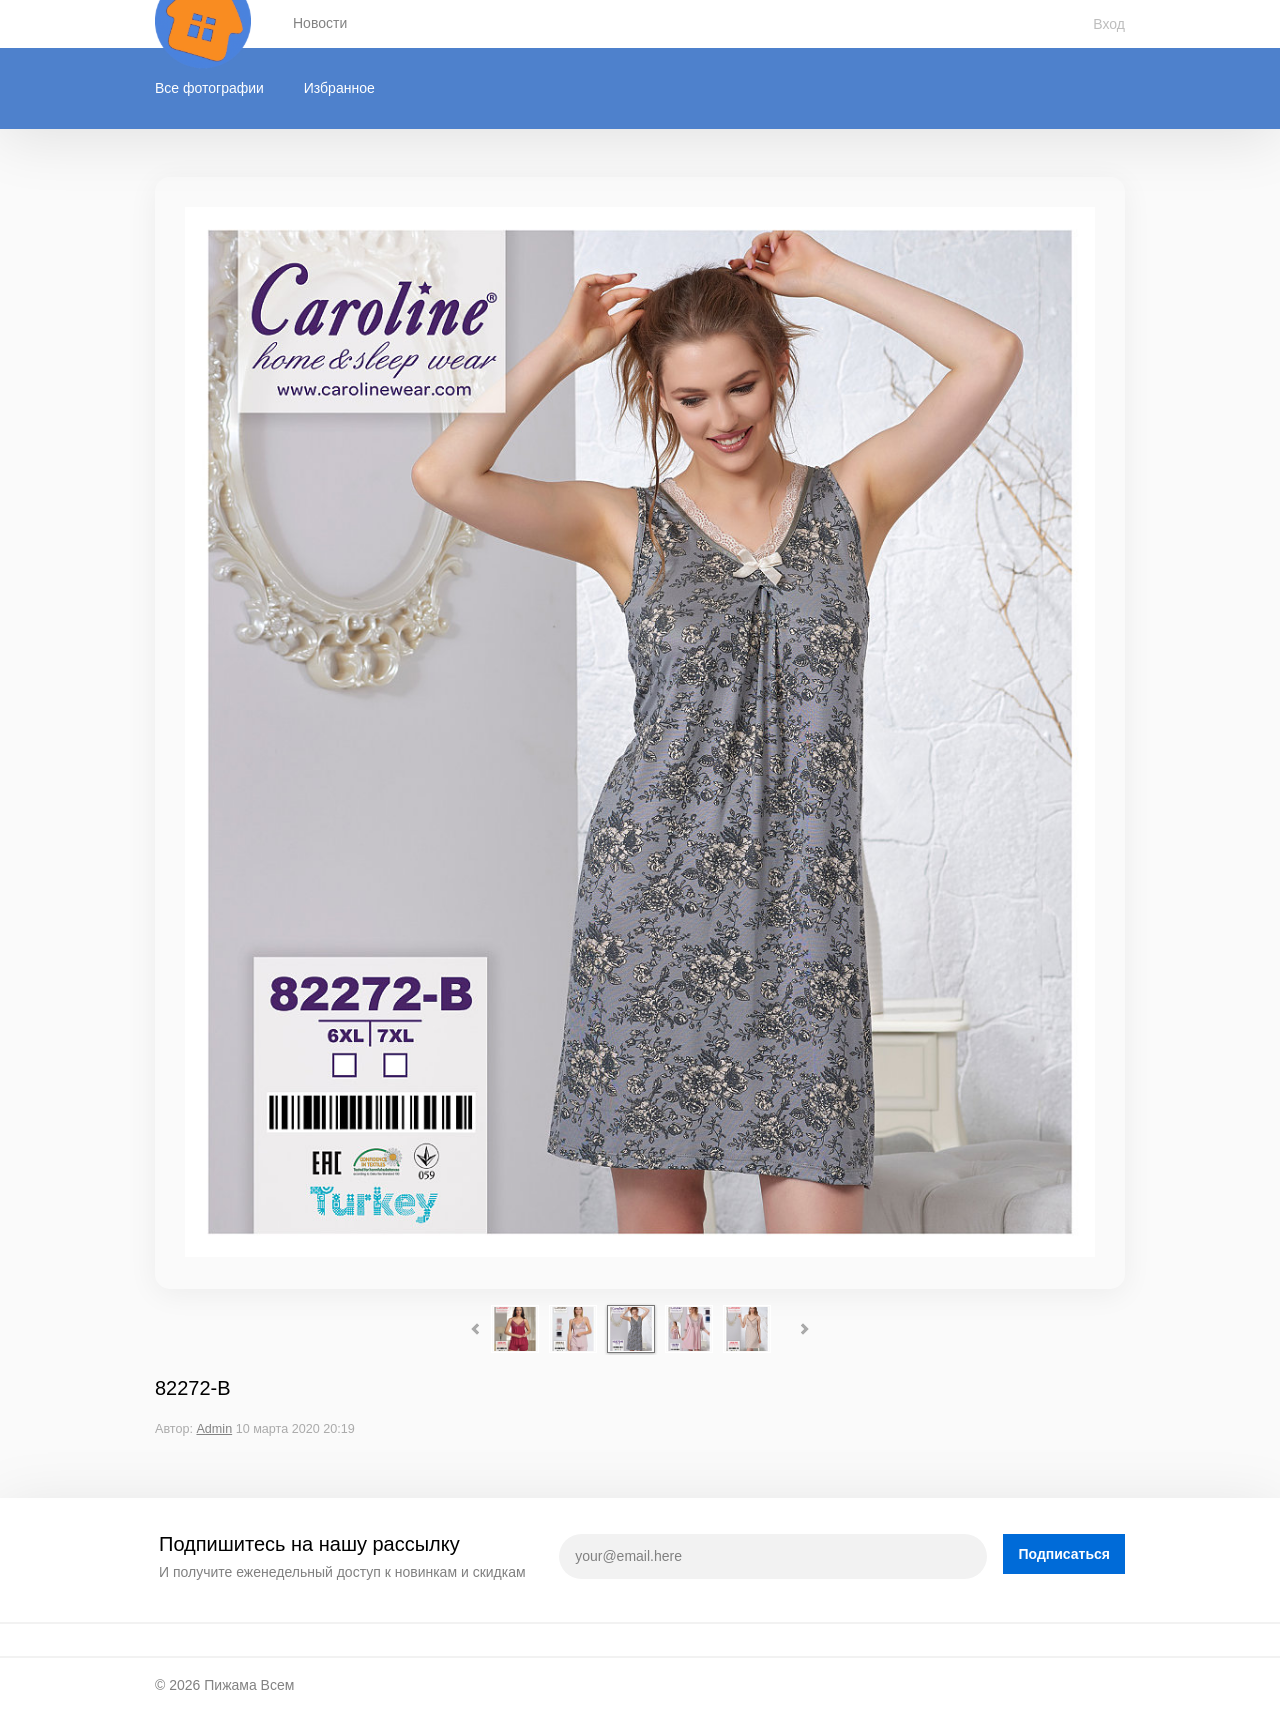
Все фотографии (209, 88)
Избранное (339, 88)
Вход (1109, 24)
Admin (214, 1429)
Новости (320, 23)
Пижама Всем (249, 1685)
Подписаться (1064, 1554)
